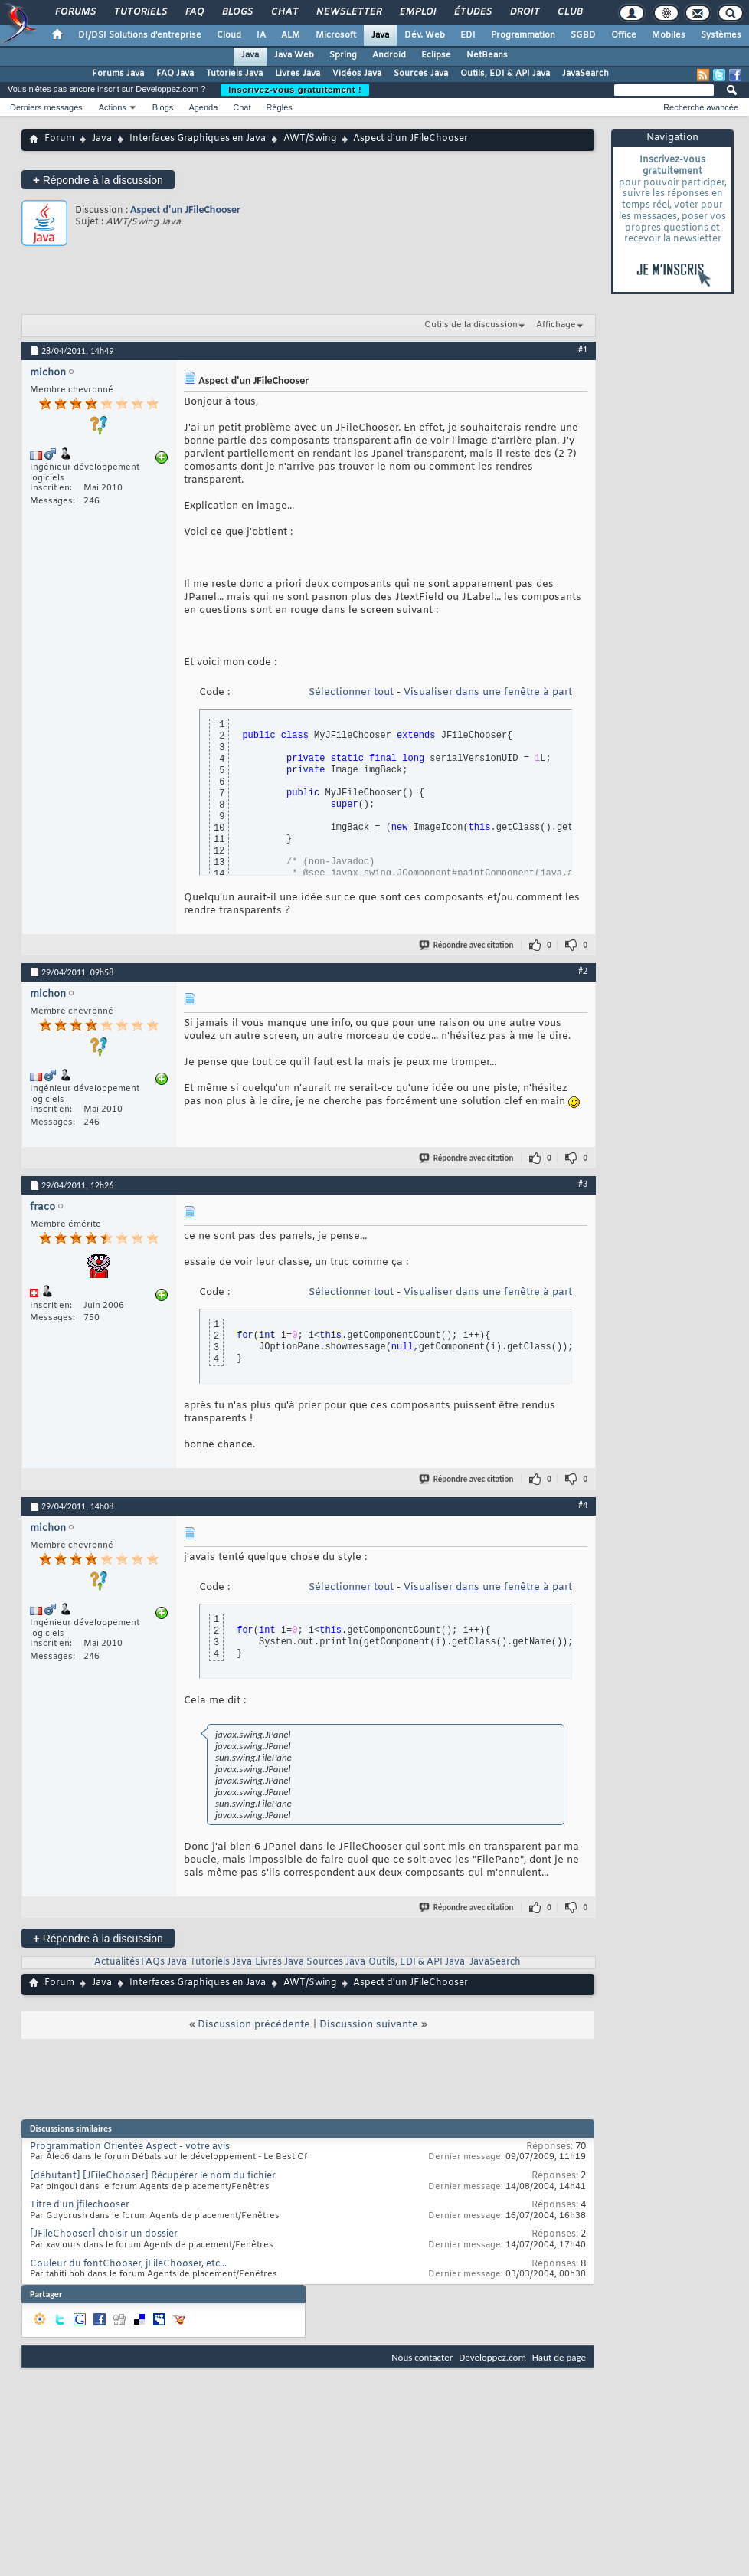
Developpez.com (492, 2357)
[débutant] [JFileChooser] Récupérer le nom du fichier (153, 2176)
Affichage (556, 325)
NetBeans (487, 55)
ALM (290, 35)
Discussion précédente (254, 2024)
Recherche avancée (700, 107)
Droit (524, 12)
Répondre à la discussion (98, 179)
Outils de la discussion (471, 325)
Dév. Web (424, 35)
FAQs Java (164, 1962)
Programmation (523, 35)
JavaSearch (585, 73)
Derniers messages (46, 107)
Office (623, 35)
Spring (343, 55)
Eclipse (436, 55)
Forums (74, 12)
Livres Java (297, 73)
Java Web (294, 55)
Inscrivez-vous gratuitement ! (294, 89)
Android (389, 55)
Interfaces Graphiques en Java (197, 139)
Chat (284, 12)
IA (261, 35)
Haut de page (559, 2357)
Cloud (229, 35)
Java (380, 35)
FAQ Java (175, 73)
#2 (582, 970)
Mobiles (668, 35)
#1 (582, 349)
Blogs (236, 12)
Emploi (417, 12)
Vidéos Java (356, 73)
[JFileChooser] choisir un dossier (104, 2234)
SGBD (583, 35)
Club (569, 12)
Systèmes (721, 35)
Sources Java (421, 73)
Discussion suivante (368, 2024)
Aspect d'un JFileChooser (185, 209)
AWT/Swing (309, 139)
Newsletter (348, 12)
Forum (59, 139)
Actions (112, 107)
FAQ (193, 12)
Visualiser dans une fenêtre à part (488, 692)
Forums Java (118, 73)
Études (472, 12)
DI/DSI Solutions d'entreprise (139, 35)
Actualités (116, 1962)
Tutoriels (140, 12)
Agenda (203, 107)
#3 (582, 1183)
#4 (582, 1504)
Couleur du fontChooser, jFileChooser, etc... (128, 2264)
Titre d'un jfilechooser (79, 2205)
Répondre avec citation (467, 945)
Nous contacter (422, 2357)
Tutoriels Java (234, 73)
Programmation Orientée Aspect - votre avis (130, 2147)
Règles (280, 107)
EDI (468, 35)
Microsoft (336, 35)
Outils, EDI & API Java (505, 73)
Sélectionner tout (351, 692)
